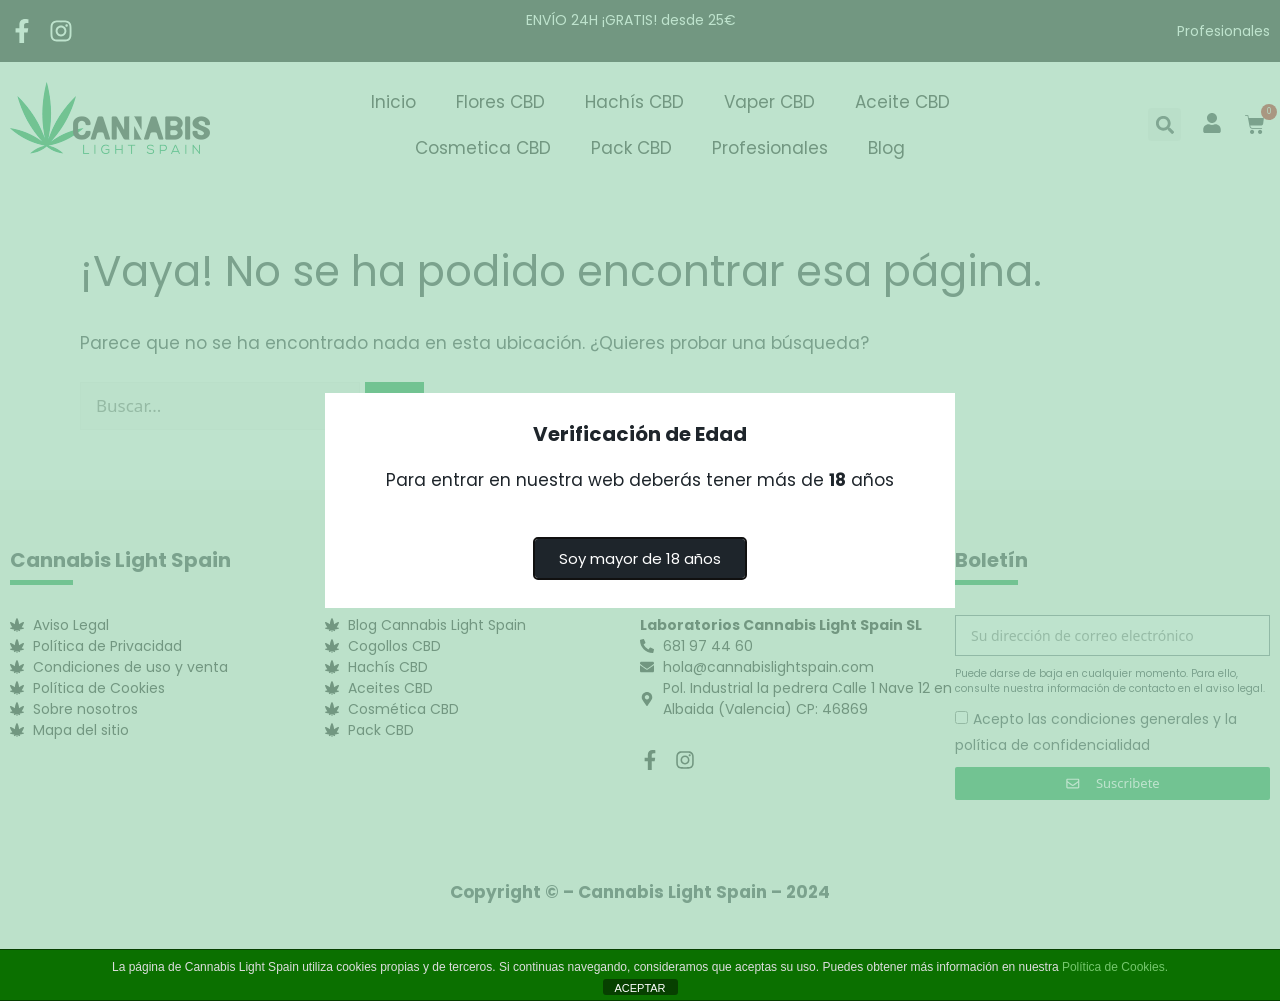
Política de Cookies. (1115, 967)
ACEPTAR (639, 988)
